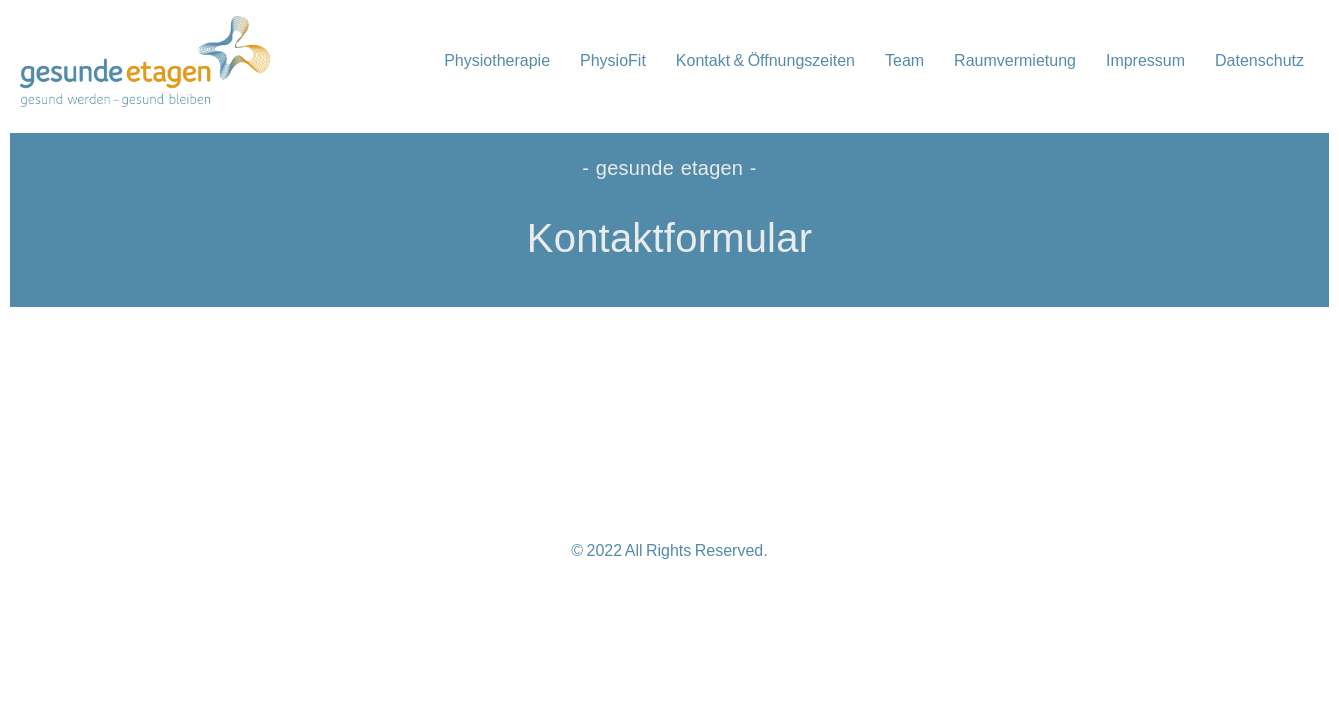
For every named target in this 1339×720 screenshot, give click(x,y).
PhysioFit (613, 60)
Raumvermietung (1015, 60)
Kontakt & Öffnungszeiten (765, 60)
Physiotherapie (497, 60)
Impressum (1145, 60)
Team (904, 60)
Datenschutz (1259, 60)
